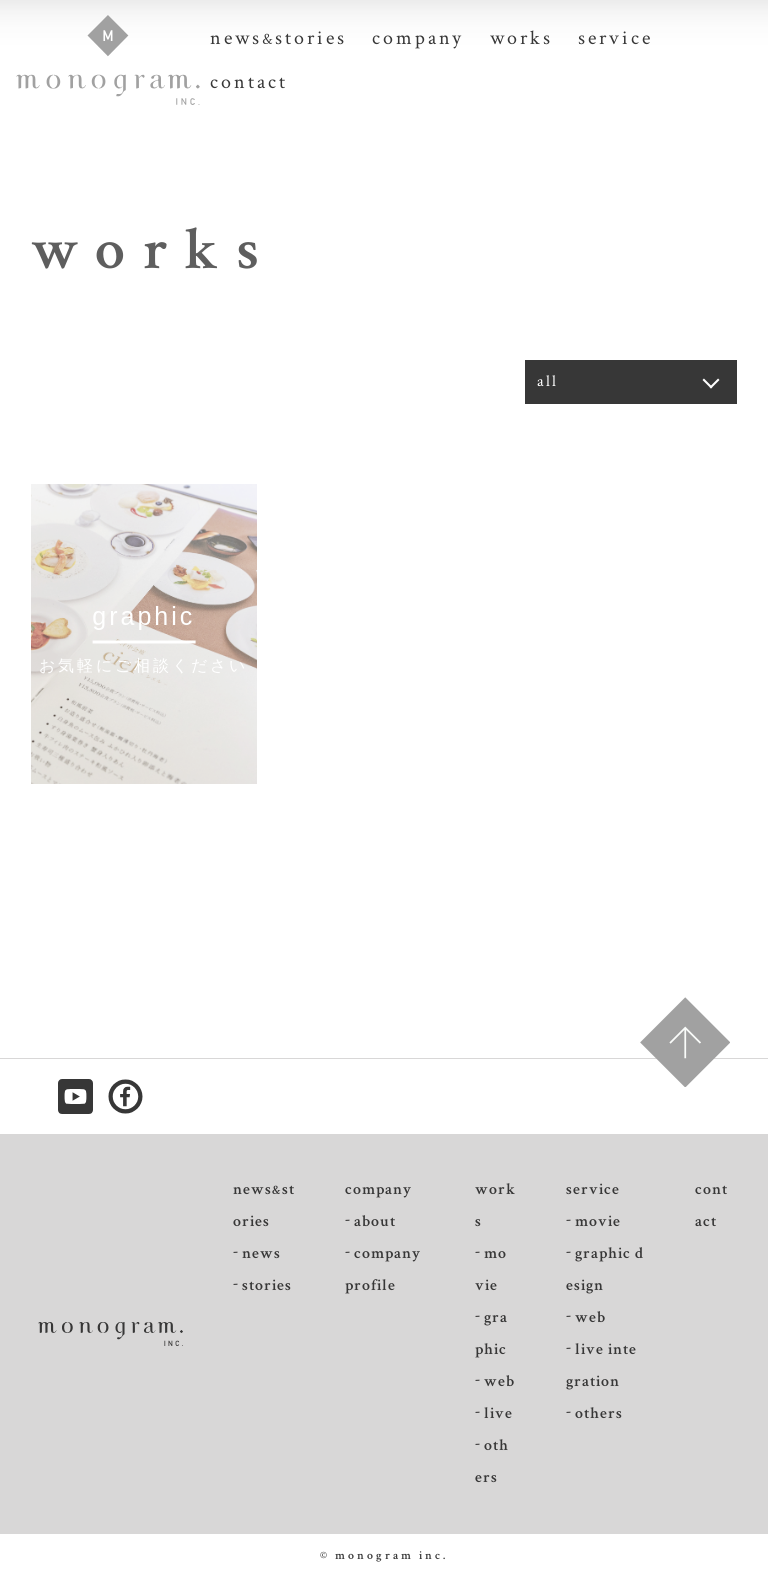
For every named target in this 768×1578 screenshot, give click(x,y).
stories (267, 1285)
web (499, 1381)
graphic (491, 1333)
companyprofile (383, 1269)
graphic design (605, 1269)
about (375, 1221)
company (418, 38)
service (615, 38)
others (492, 1461)
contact (249, 82)
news (261, 1253)
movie (491, 1269)
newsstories (278, 38)
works (521, 38)
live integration (601, 1365)
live (498, 1413)
